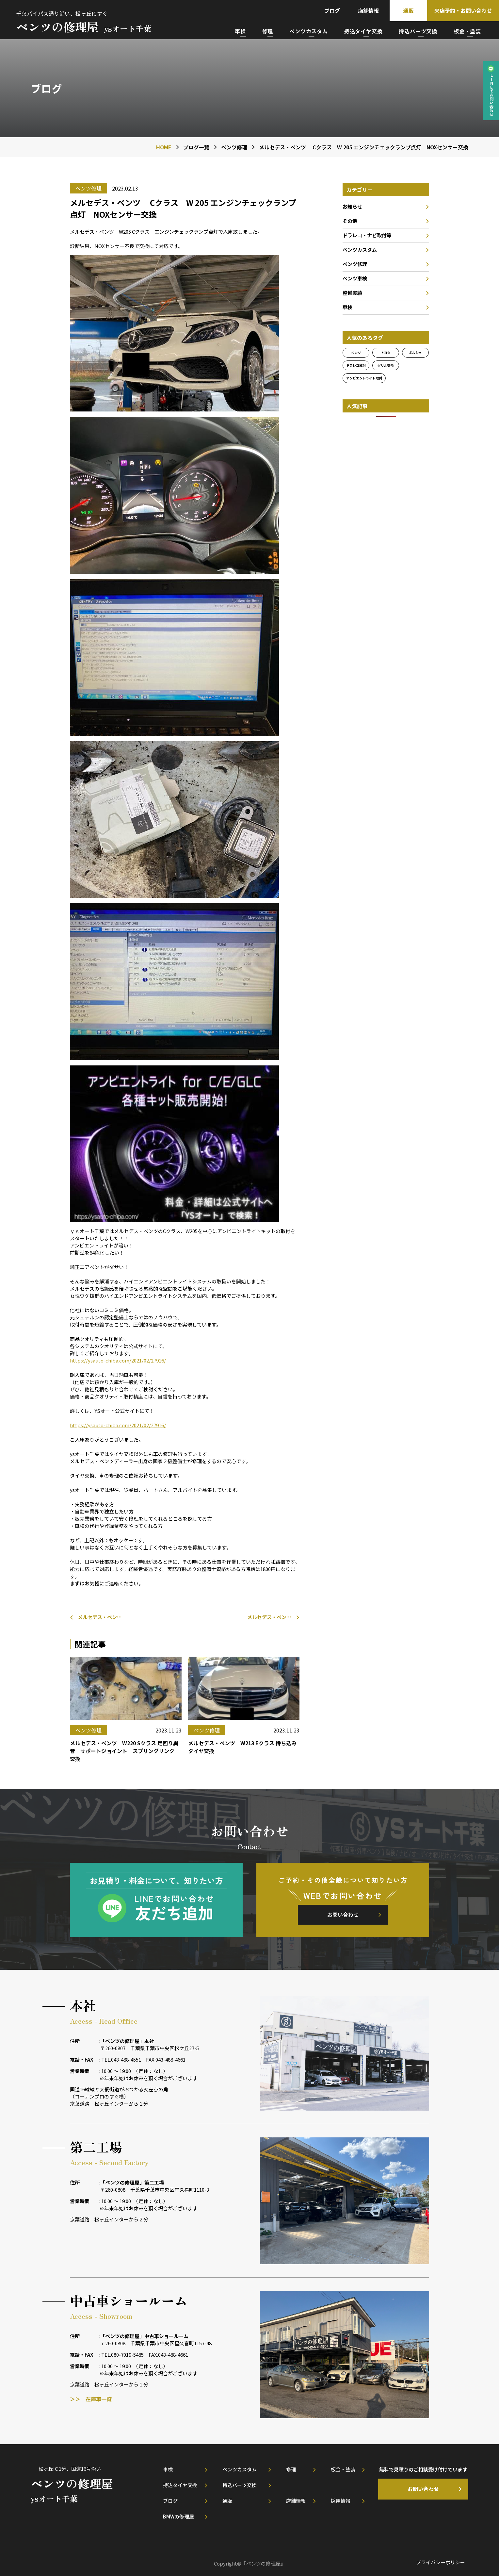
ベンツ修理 (355, 263)
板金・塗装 (467, 31)
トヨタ (386, 352)
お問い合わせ (343, 1914)
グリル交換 (386, 365)
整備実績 (352, 292)
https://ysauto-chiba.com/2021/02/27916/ (118, 1360)
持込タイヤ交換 (363, 31)
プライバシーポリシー (440, 2562)
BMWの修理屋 (178, 2516)
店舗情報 (368, 10)
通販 (408, 10)
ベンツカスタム (308, 31)
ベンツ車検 (355, 278)
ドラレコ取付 (356, 365)
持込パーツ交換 (418, 31)
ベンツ (356, 352)
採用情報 (340, 2500)
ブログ (332, 10)
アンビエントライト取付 (364, 378)
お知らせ (352, 206)
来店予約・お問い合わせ (463, 10)
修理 (267, 31)
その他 (350, 220)
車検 (240, 31)
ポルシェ (415, 352)
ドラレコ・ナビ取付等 (367, 235)
